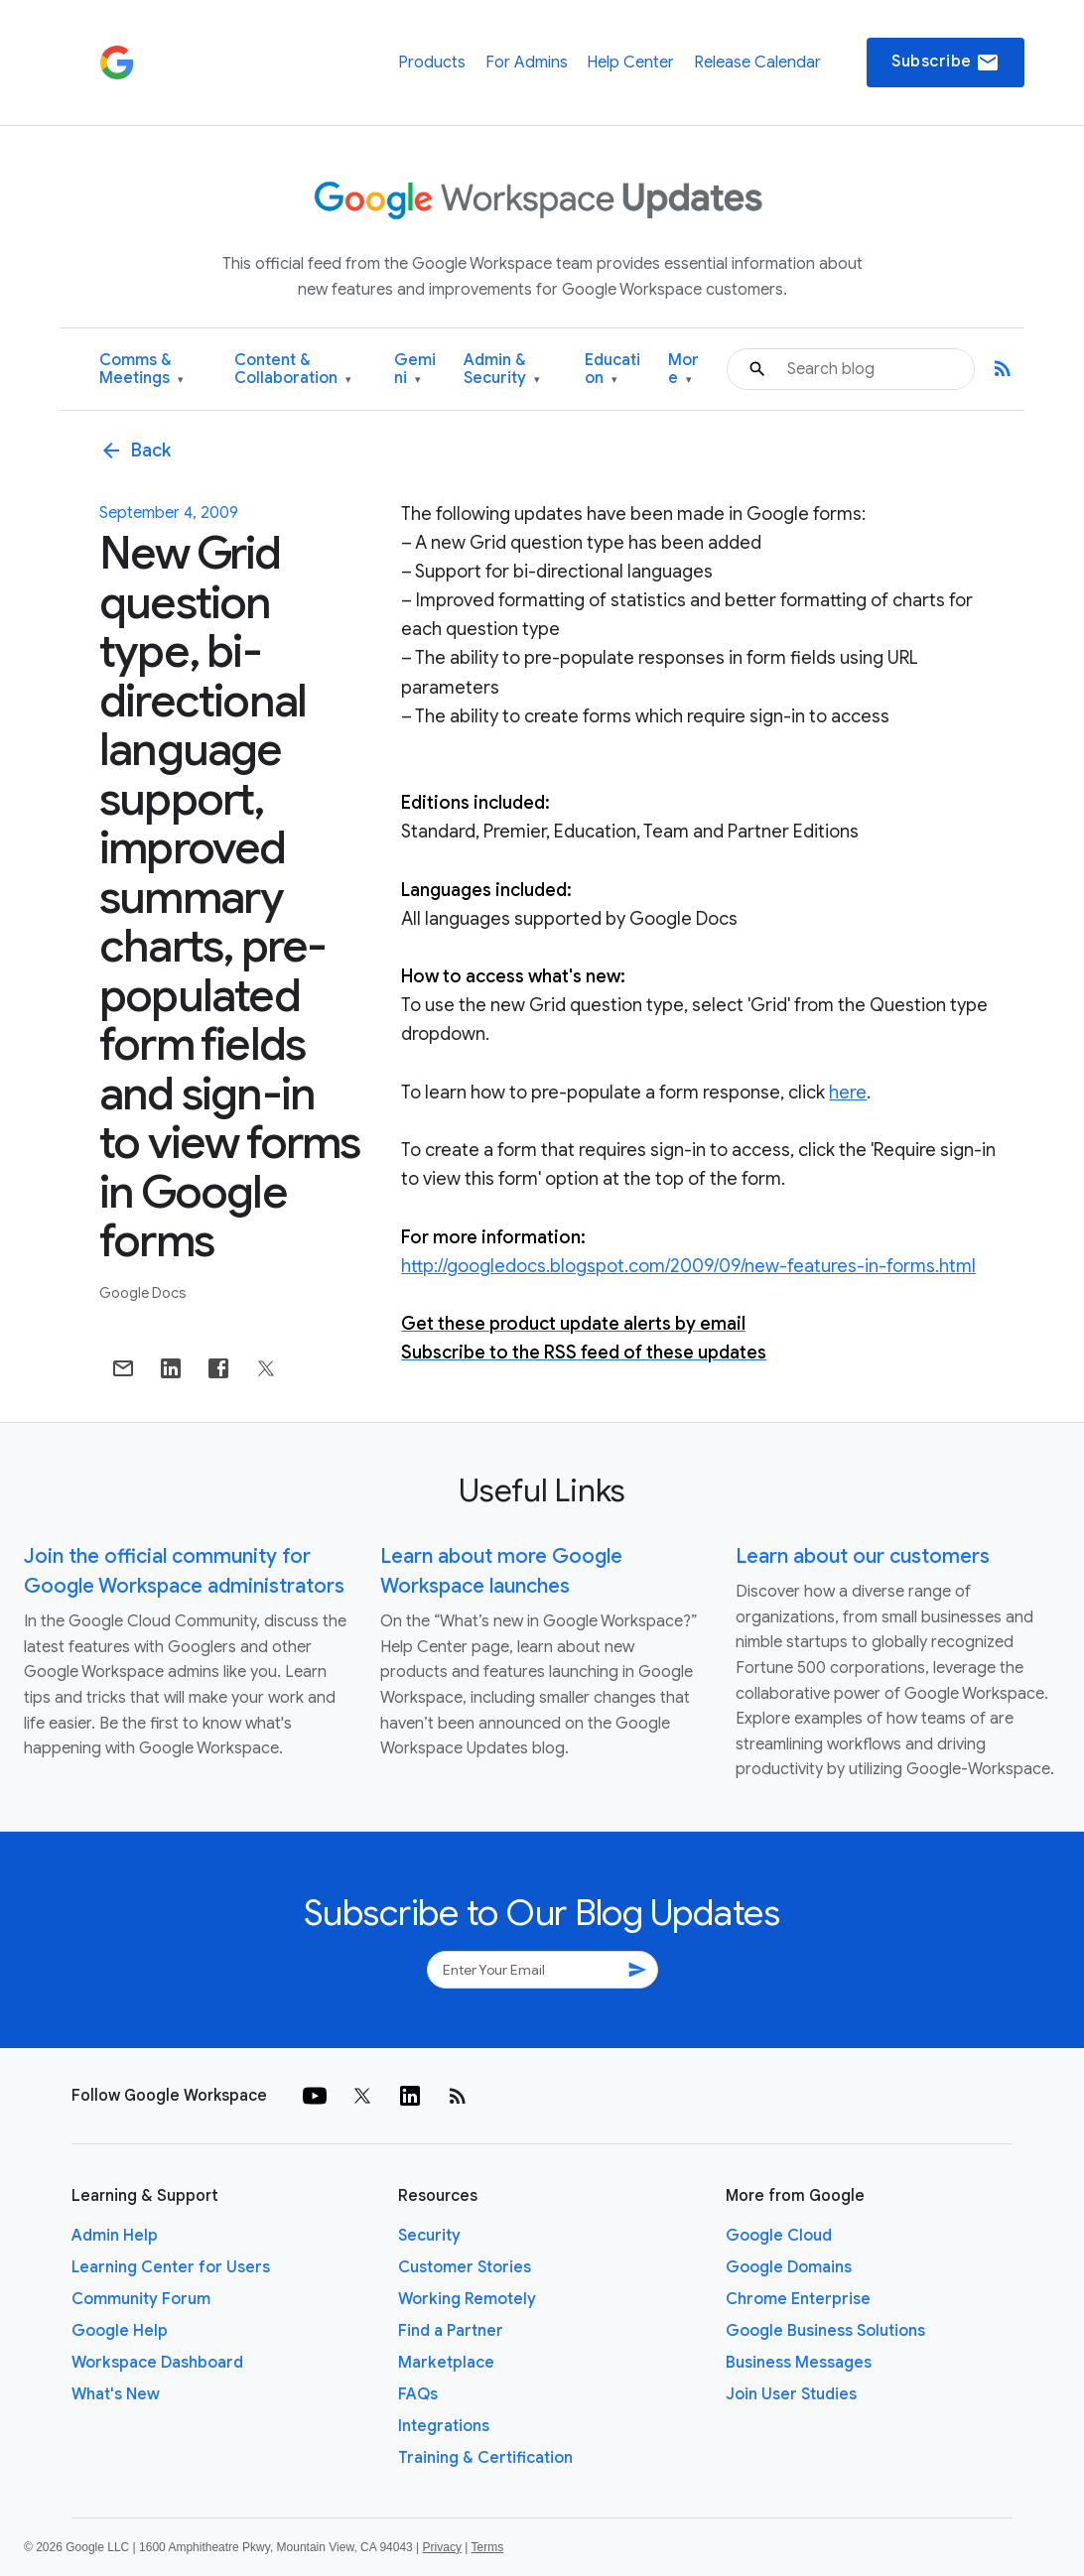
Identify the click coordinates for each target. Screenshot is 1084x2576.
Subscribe (945, 62)
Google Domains (789, 2267)
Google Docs (143, 1293)
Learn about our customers (863, 1556)
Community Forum (140, 2299)
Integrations (443, 2426)
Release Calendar (757, 62)
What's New (115, 2394)
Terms (487, 2547)
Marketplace (446, 2363)
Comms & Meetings (141, 369)
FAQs (418, 2394)
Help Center (630, 62)
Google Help (119, 2331)
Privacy (442, 2547)
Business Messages (799, 2363)
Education (612, 369)
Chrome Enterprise (798, 2299)
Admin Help (114, 2236)
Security (429, 2236)
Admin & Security (502, 369)
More (683, 369)
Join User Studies (791, 2394)
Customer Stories (464, 2267)
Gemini (415, 369)
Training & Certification (485, 2458)
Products (432, 62)
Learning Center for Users (170, 2267)
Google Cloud (779, 2236)
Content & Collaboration (292, 369)
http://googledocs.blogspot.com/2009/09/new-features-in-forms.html (688, 1266)
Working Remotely (467, 2299)
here (848, 1092)
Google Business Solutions (825, 2331)
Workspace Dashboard (157, 2363)
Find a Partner (450, 2331)
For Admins (526, 62)
